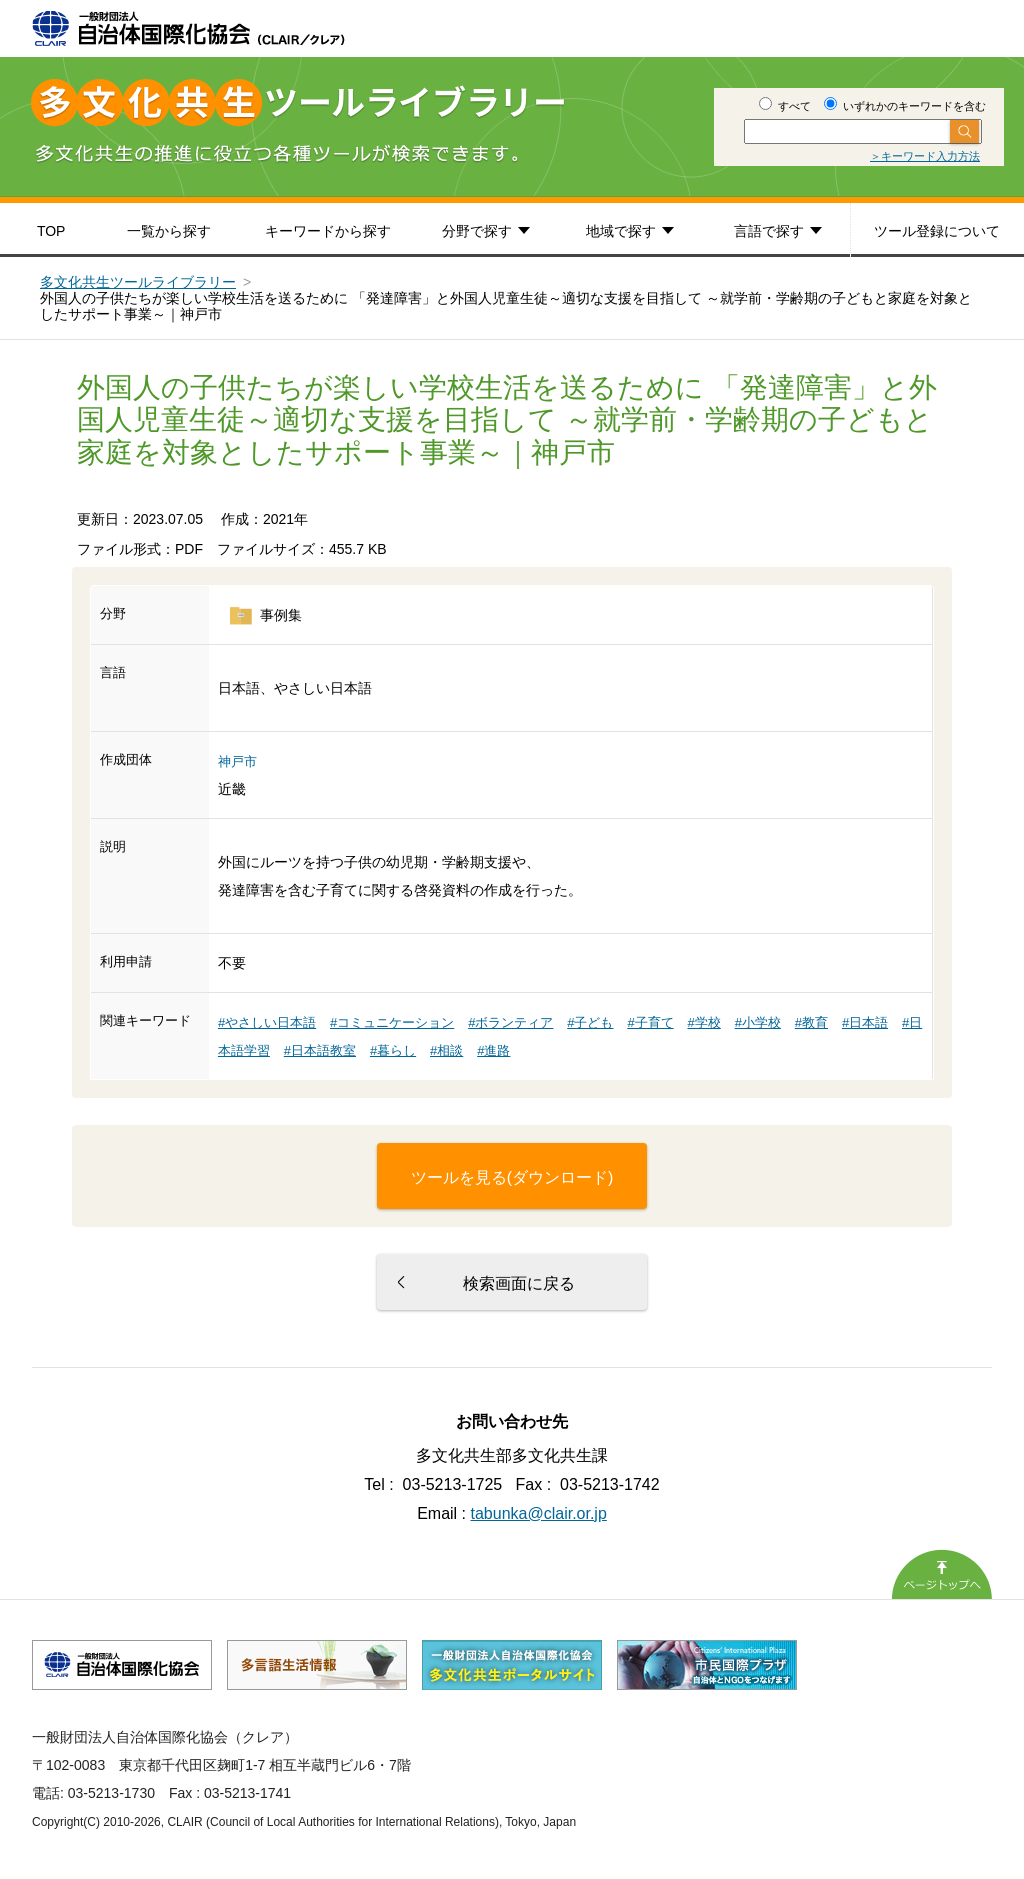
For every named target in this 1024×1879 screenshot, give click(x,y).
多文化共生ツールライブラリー (138, 282)
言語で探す (769, 231)
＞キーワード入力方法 (925, 156)
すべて (785, 106)
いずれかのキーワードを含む (905, 106)
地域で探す (621, 231)
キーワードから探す (328, 231)
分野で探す (477, 231)
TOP (51, 231)
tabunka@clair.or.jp (539, 1513)
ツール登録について (937, 231)
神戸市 (237, 761)
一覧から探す (169, 231)
